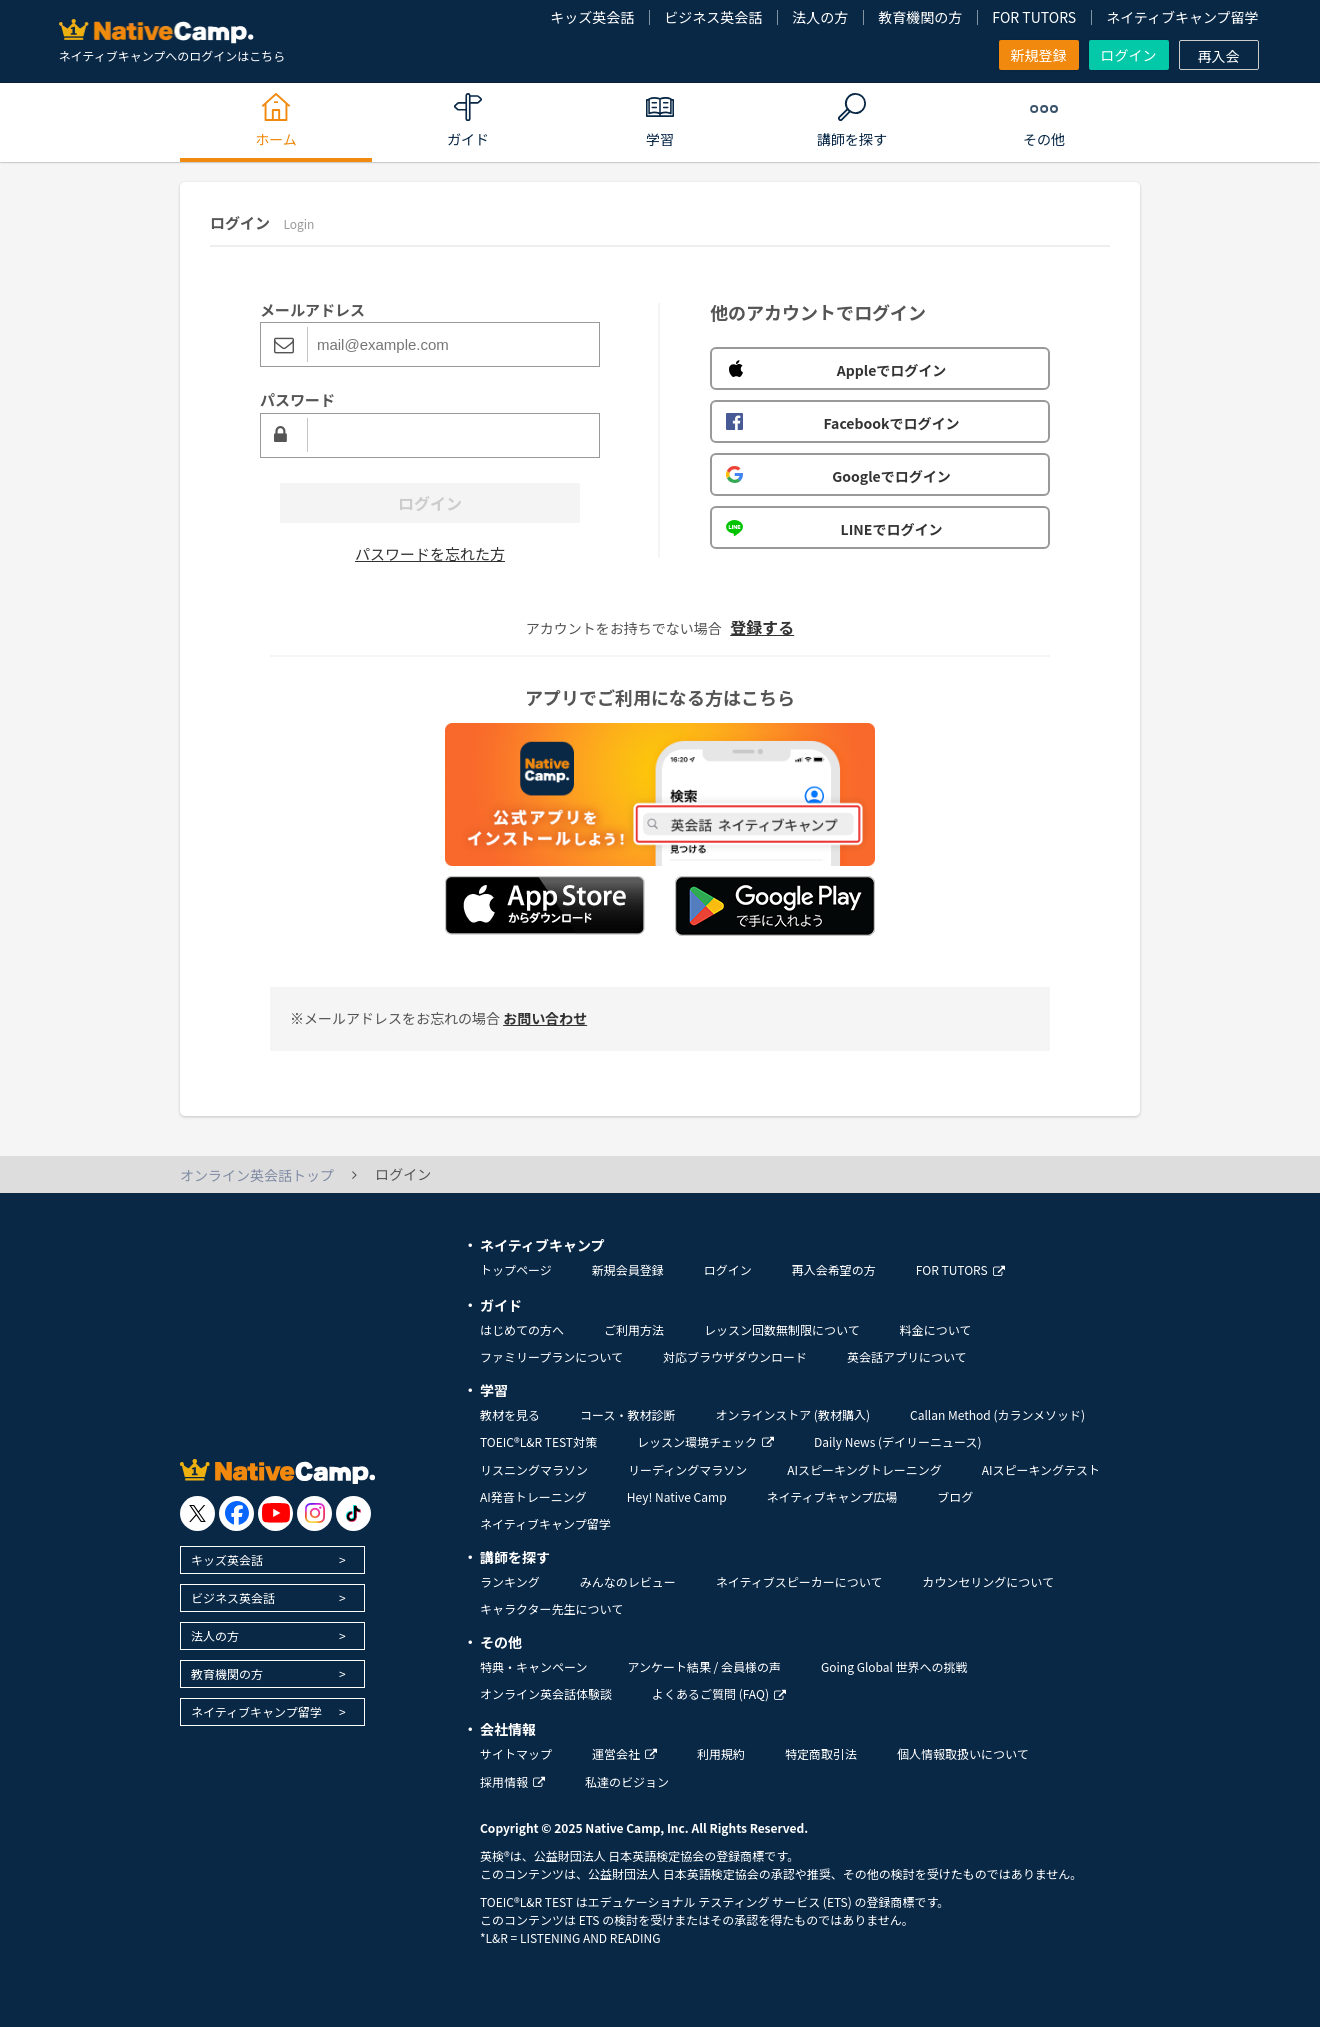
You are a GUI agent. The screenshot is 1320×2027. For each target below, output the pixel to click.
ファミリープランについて (551, 1356)
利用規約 (721, 1753)
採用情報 (512, 1781)
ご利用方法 (634, 1329)
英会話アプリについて (907, 1356)
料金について (936, 1329)
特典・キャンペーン (533, 1666)
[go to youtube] (275, 1513)
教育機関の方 (920, 17)
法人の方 (820, 17)
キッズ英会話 (592, 17)
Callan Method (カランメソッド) (997, 1414)
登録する (762, 627)
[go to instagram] (314, 1513)
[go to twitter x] (197, 1513)
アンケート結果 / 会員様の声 (704, 1666)
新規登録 (1039, 55)
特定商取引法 (821, 1753)
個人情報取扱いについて (963, 1753)
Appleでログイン (836, 370)
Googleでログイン (838, 476)
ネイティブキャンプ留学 (1182, 17)
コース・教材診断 (627, 1414)
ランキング (510, 1581)
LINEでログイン (834, 529)
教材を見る (510, 1414)
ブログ (955, 1496)
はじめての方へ (522, 1329)
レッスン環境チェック (705, 1441)
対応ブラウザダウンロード (735, 1356)
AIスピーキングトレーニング (864, 1469)
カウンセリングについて (988, 1581)
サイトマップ (516, 1753)
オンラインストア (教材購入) (792, 1414)
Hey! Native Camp (677, 1496)
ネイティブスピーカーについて (799, 1581)
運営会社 (624, 1753)
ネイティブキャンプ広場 (832, 1496)
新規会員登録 (628, 1269)
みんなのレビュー (628, 1581)
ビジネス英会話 (713, 17)
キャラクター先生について (551, 1608)
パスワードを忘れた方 (430, 553)
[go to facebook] (236, 1513)
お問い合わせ (545, 1018)
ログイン (1129, 55)
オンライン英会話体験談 (546, 1693)
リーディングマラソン (687, 1469)
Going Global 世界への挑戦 (894, 1666)
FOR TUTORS (1034, 17)
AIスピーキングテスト (1041, 1469)
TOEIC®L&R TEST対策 (538, 1441)
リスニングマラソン (534, 1469)
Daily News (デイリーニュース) (897, 1441)
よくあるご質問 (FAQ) (719, 1693)
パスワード (297, 399)
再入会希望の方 (834, 1269)
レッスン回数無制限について (782, 1329)
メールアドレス (312, 309)
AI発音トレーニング (533, 1496)
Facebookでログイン (842, 423)
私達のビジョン (627, 1781)
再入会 (1219, 56)
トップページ (516, 1269)
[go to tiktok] (353, 1513)
